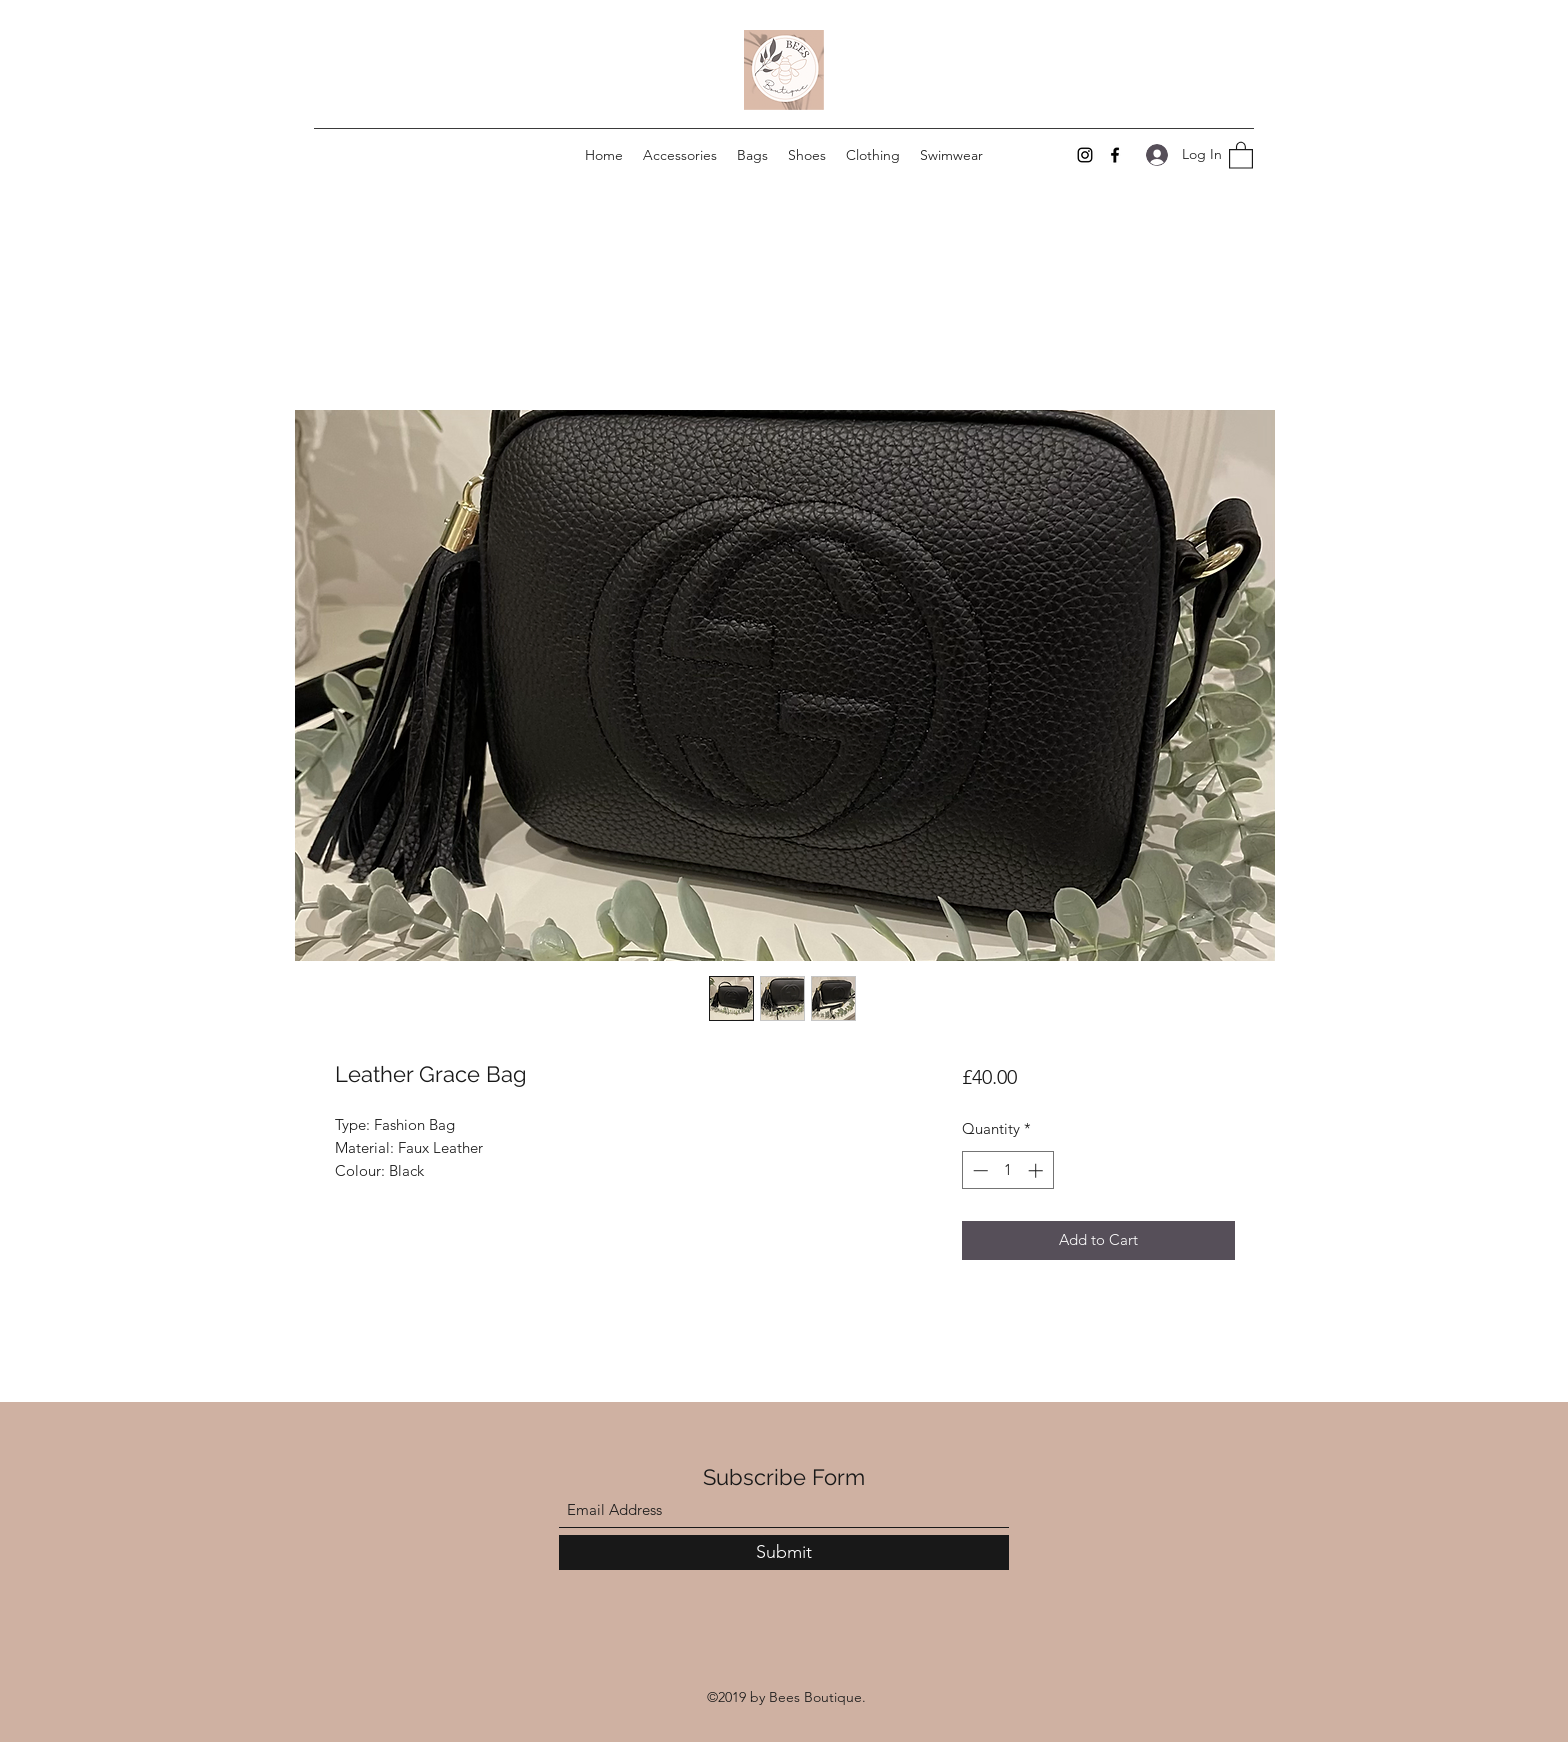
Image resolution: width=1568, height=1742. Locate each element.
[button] (1241, 154)
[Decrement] (978, 1170)
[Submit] (784, 1552)
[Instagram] (1085, 155)
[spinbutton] (1007, 1170)
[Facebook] (1115, 155)
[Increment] (1037, 1170)
